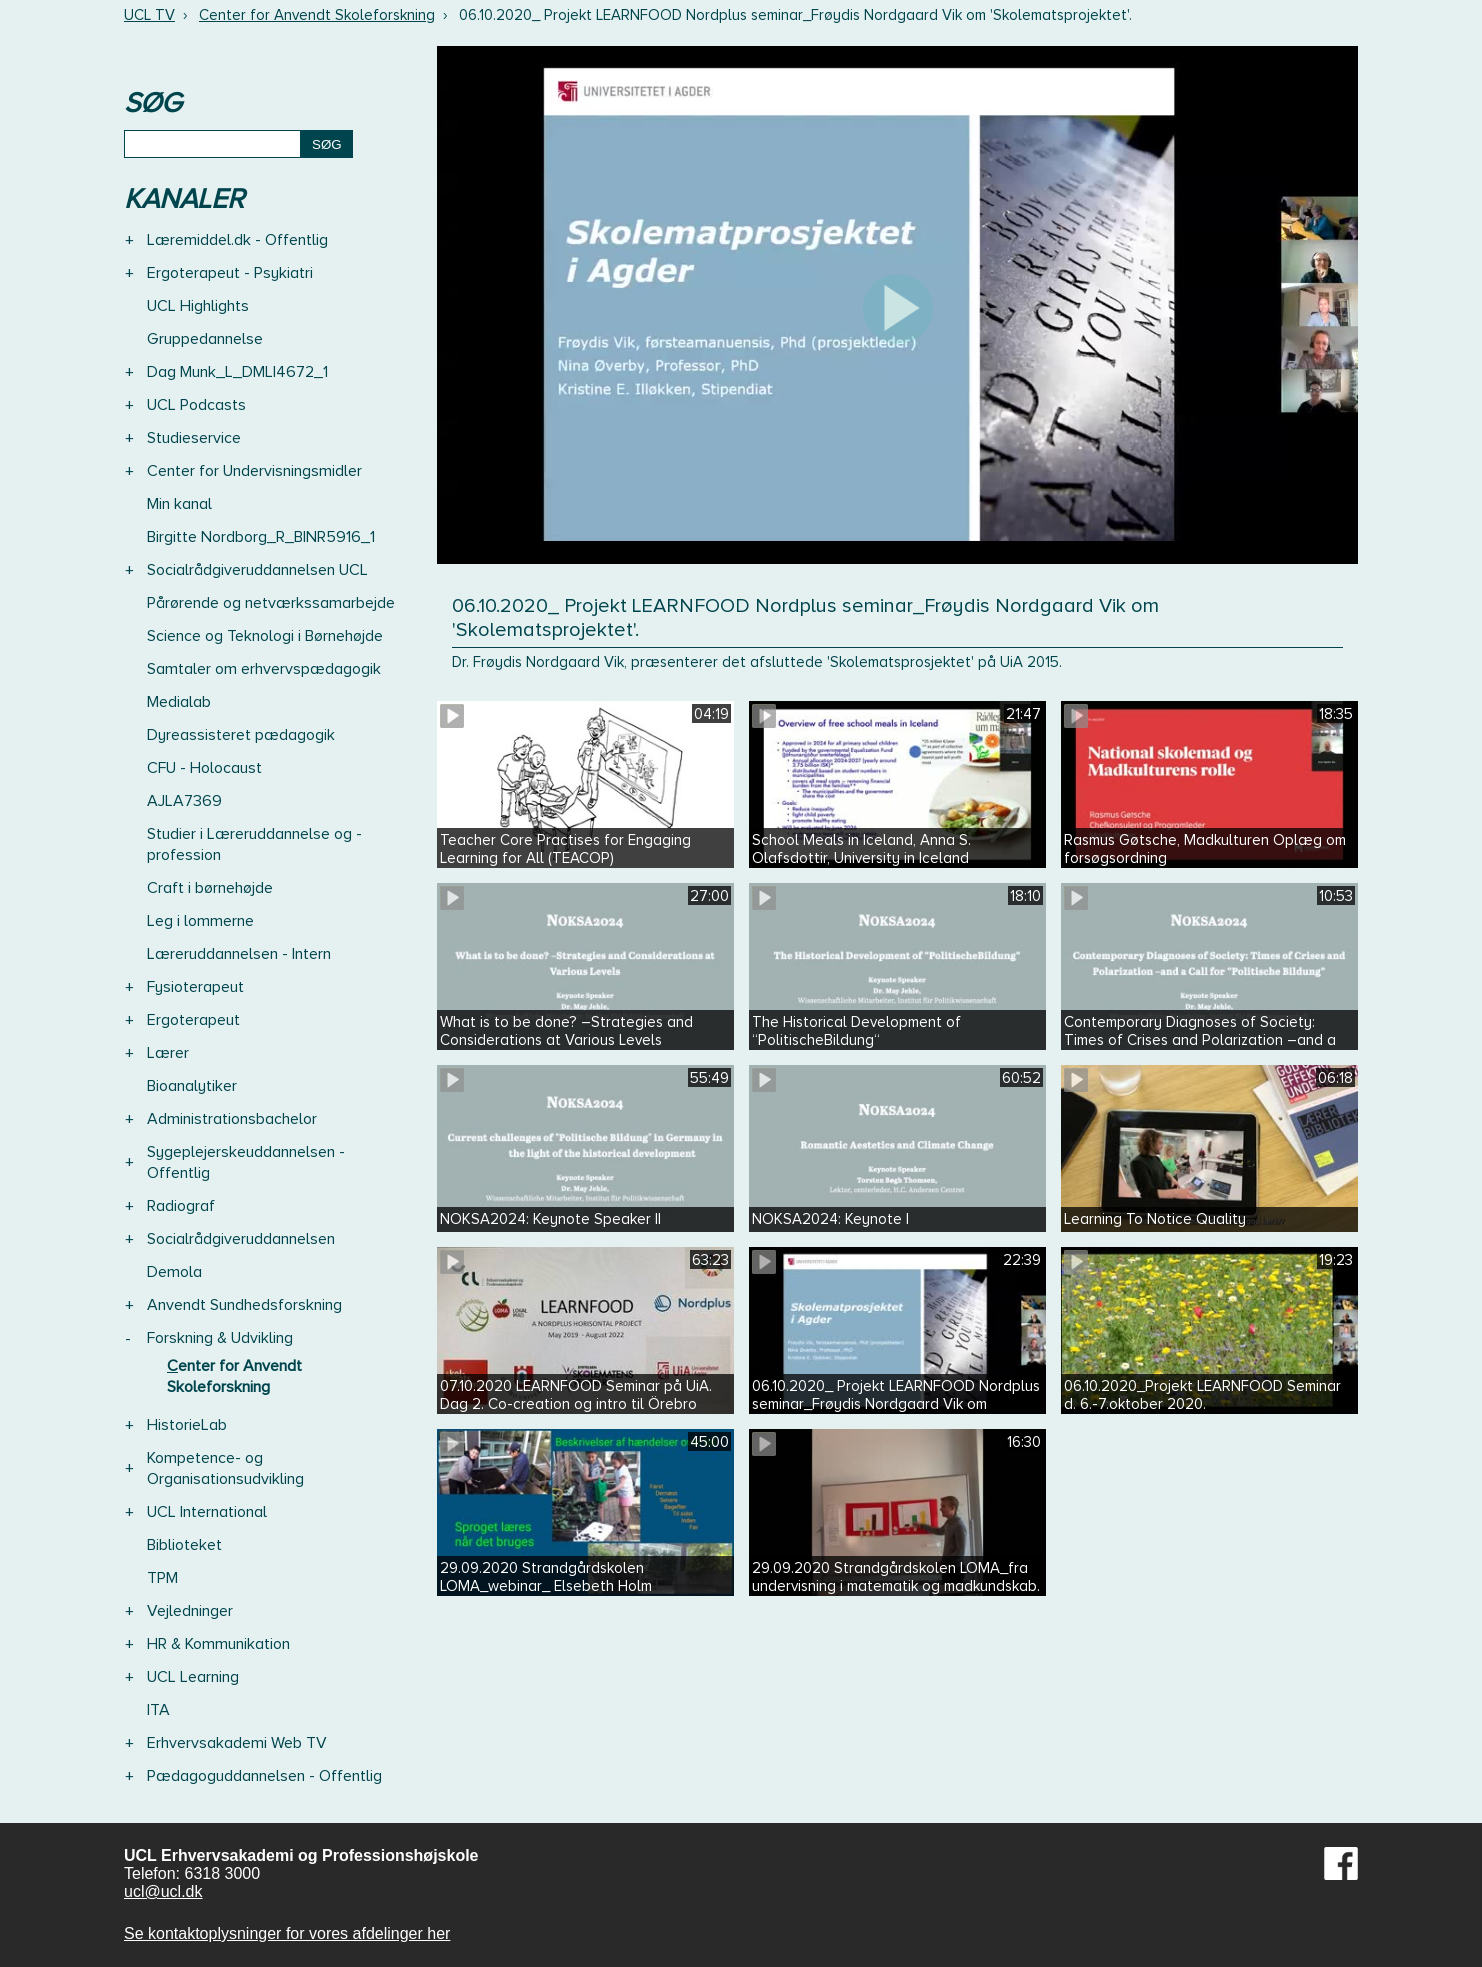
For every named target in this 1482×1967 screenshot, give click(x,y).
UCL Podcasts (196, 405)
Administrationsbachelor (232, 1119)
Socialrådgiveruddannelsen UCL (257, 570)
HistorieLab (187, 1425)
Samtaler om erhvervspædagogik (264, 669)
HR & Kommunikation (218, 1644)
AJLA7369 (184, 801)
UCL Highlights (198, 306)
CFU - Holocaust (204, 768)
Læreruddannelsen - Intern (239, 954)
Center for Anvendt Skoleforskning (317, 15)
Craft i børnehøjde (210, 888)
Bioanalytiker (192, 1086)
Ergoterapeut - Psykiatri (230, 273)
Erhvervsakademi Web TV (237, 1743)
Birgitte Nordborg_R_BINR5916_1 (261, 537)
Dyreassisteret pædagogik (241, 735)
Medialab (179, 702)
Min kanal (179, 504)
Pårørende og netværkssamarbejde (271, 603)
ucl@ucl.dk (163, 1891)
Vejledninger (190, 1611)
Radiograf (181, 1206)
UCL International (207, 1512)
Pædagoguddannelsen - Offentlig (264, 1776)
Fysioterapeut (195, 987)
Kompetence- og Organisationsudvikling (225, 1468)
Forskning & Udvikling (220, 1338)
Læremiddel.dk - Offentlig (237, 240)
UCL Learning (193, 1677)
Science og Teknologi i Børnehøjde (265, 636)
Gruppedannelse (205, 339)
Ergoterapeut (193, 1020)
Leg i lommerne (200, 921)
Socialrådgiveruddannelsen (241, 1239)
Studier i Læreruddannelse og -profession (254, 844)
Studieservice (194, 438)
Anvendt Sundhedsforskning (244, 1305)
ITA (158, 1710)
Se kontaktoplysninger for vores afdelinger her (287, 1933)
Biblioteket (184, 1545)
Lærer (168, 1053)
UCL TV (149, 15)
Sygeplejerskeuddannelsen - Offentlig (246, 1162)
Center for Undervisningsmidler (254, 471)
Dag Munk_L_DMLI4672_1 (237, 372)
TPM (162, 1578)
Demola (174, 1272)
